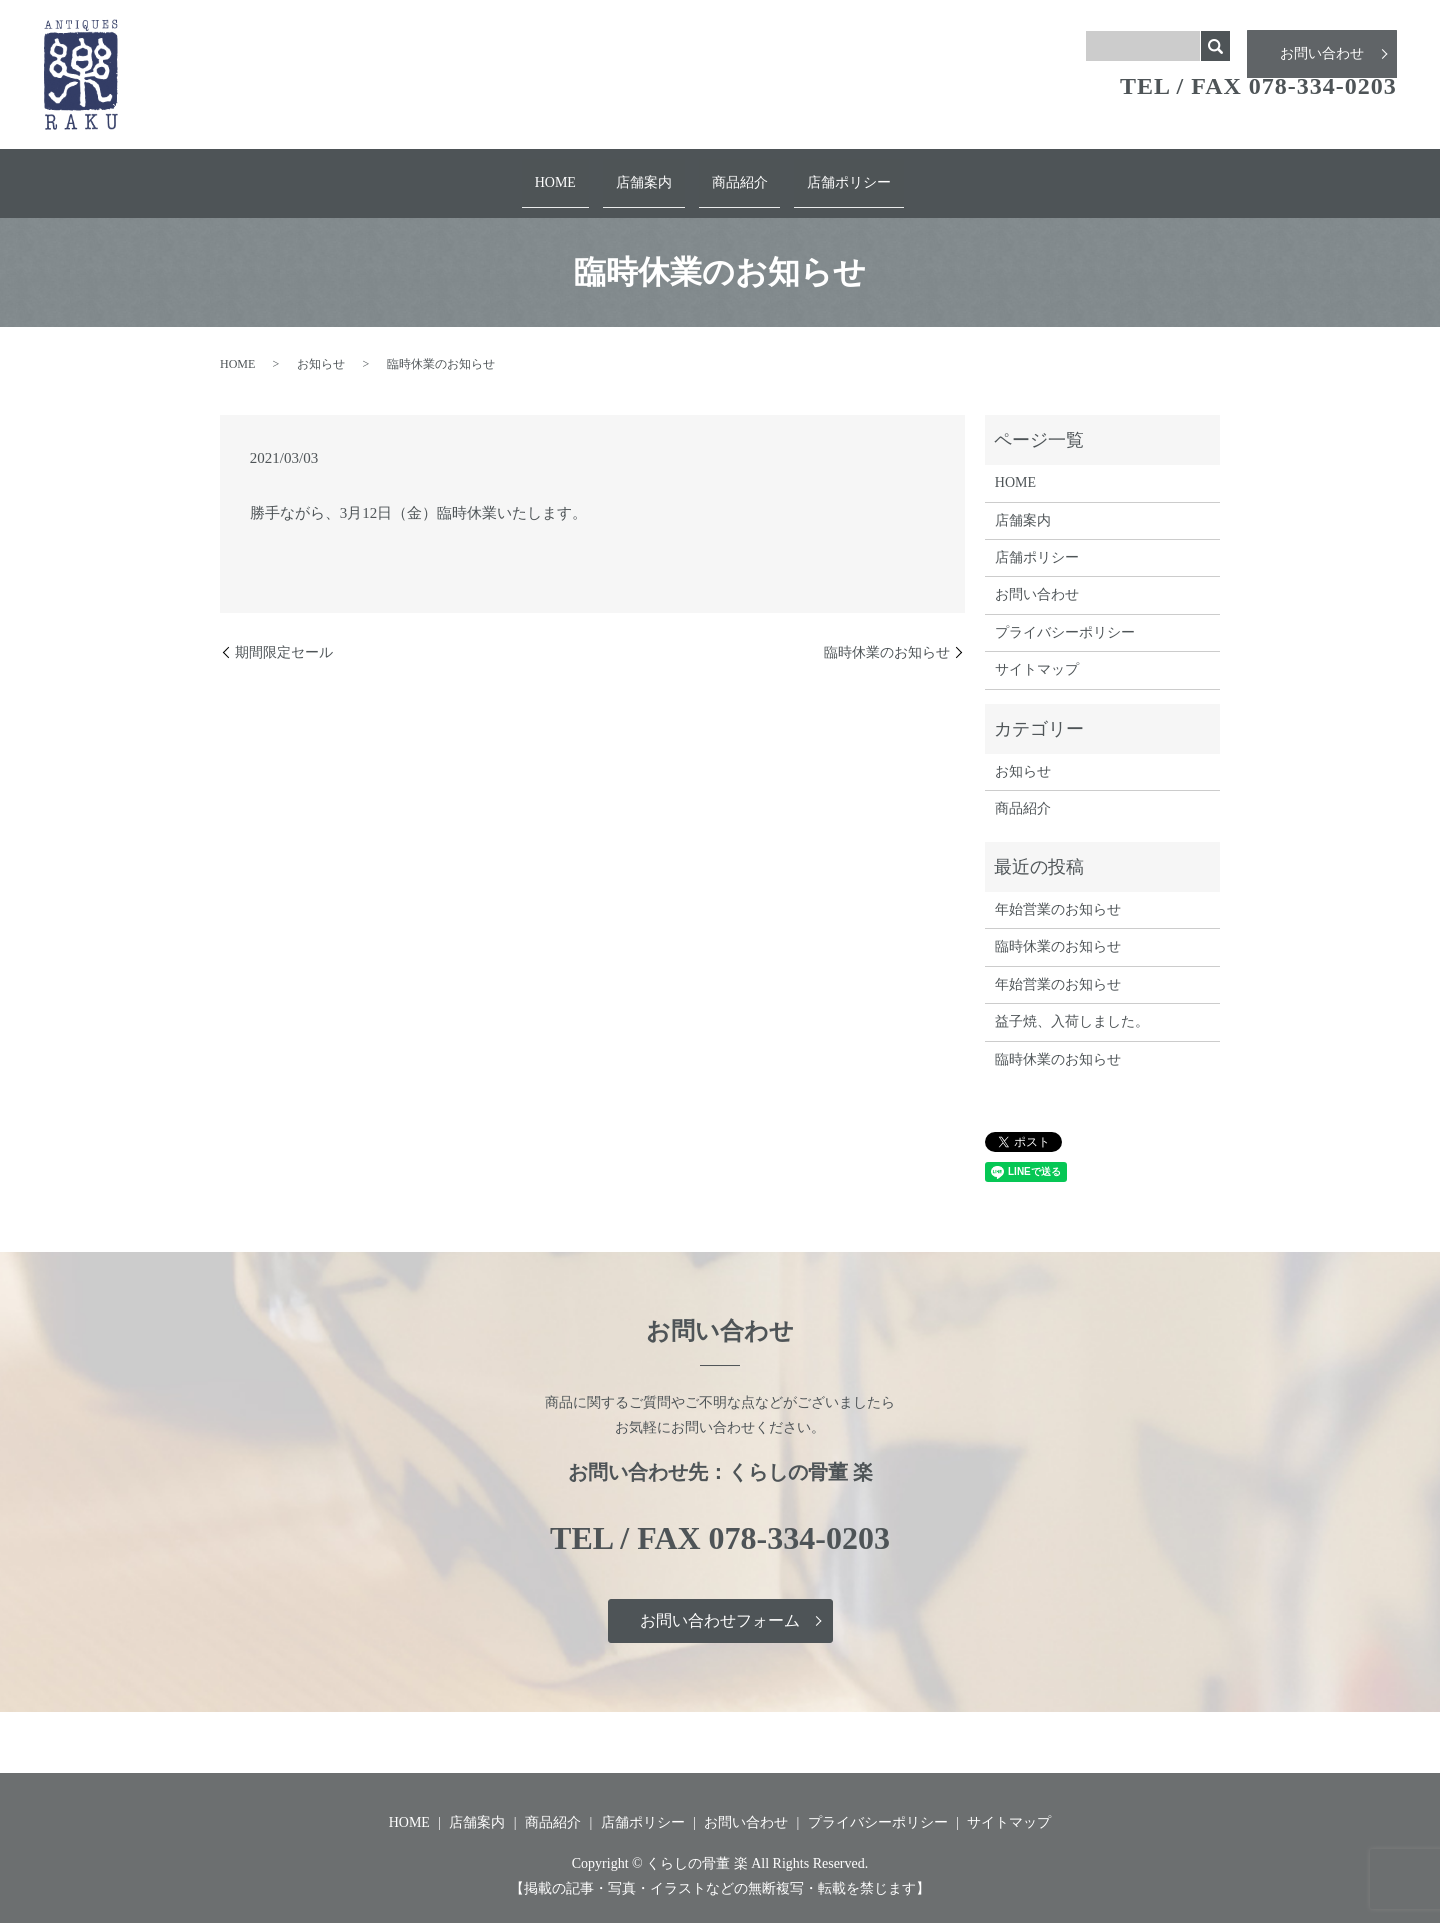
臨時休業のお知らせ (887, 634)
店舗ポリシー (823, 173)
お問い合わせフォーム (720, 1603)
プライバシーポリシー (1065, 614)
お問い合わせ (1322, 45)
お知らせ (321, 346)
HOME (581, 173)
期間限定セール (284, 634)
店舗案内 (652, 173)
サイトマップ (1037, 652)
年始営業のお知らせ (1058, 891)
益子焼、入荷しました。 (1072, 1004)
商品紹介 (731, 173)
